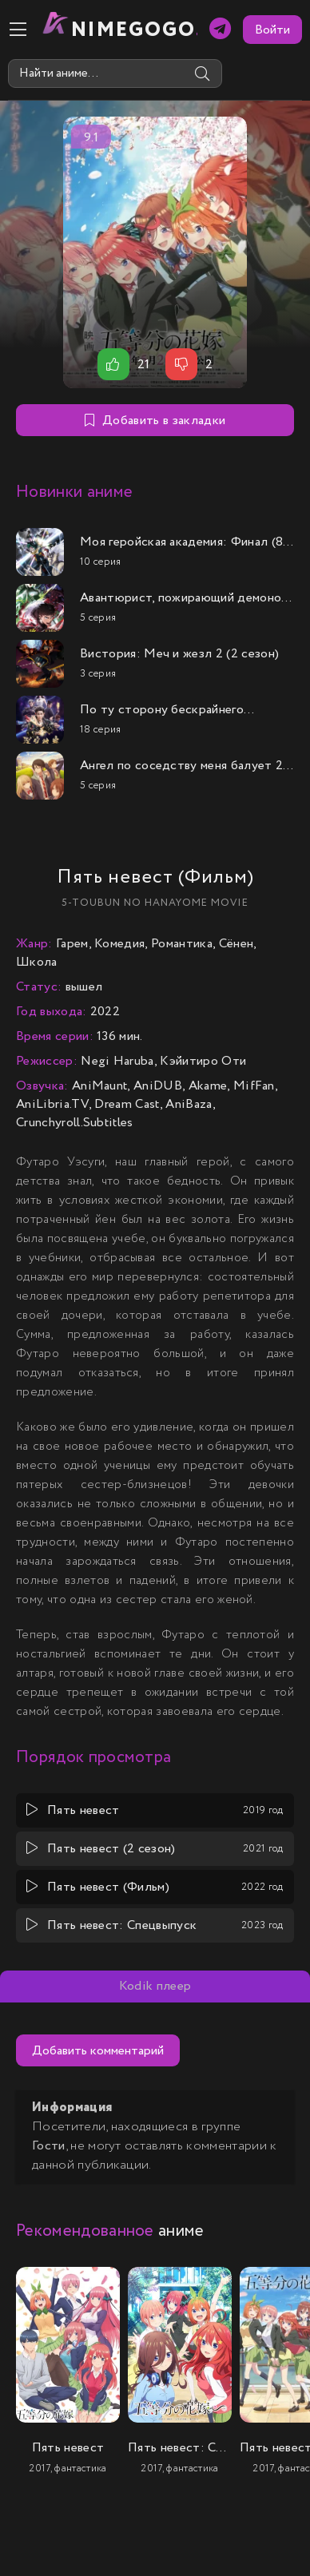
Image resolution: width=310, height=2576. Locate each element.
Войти (272, 30)
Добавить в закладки (155, 420)
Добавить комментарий (98, 2051)
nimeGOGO (134, 30)
